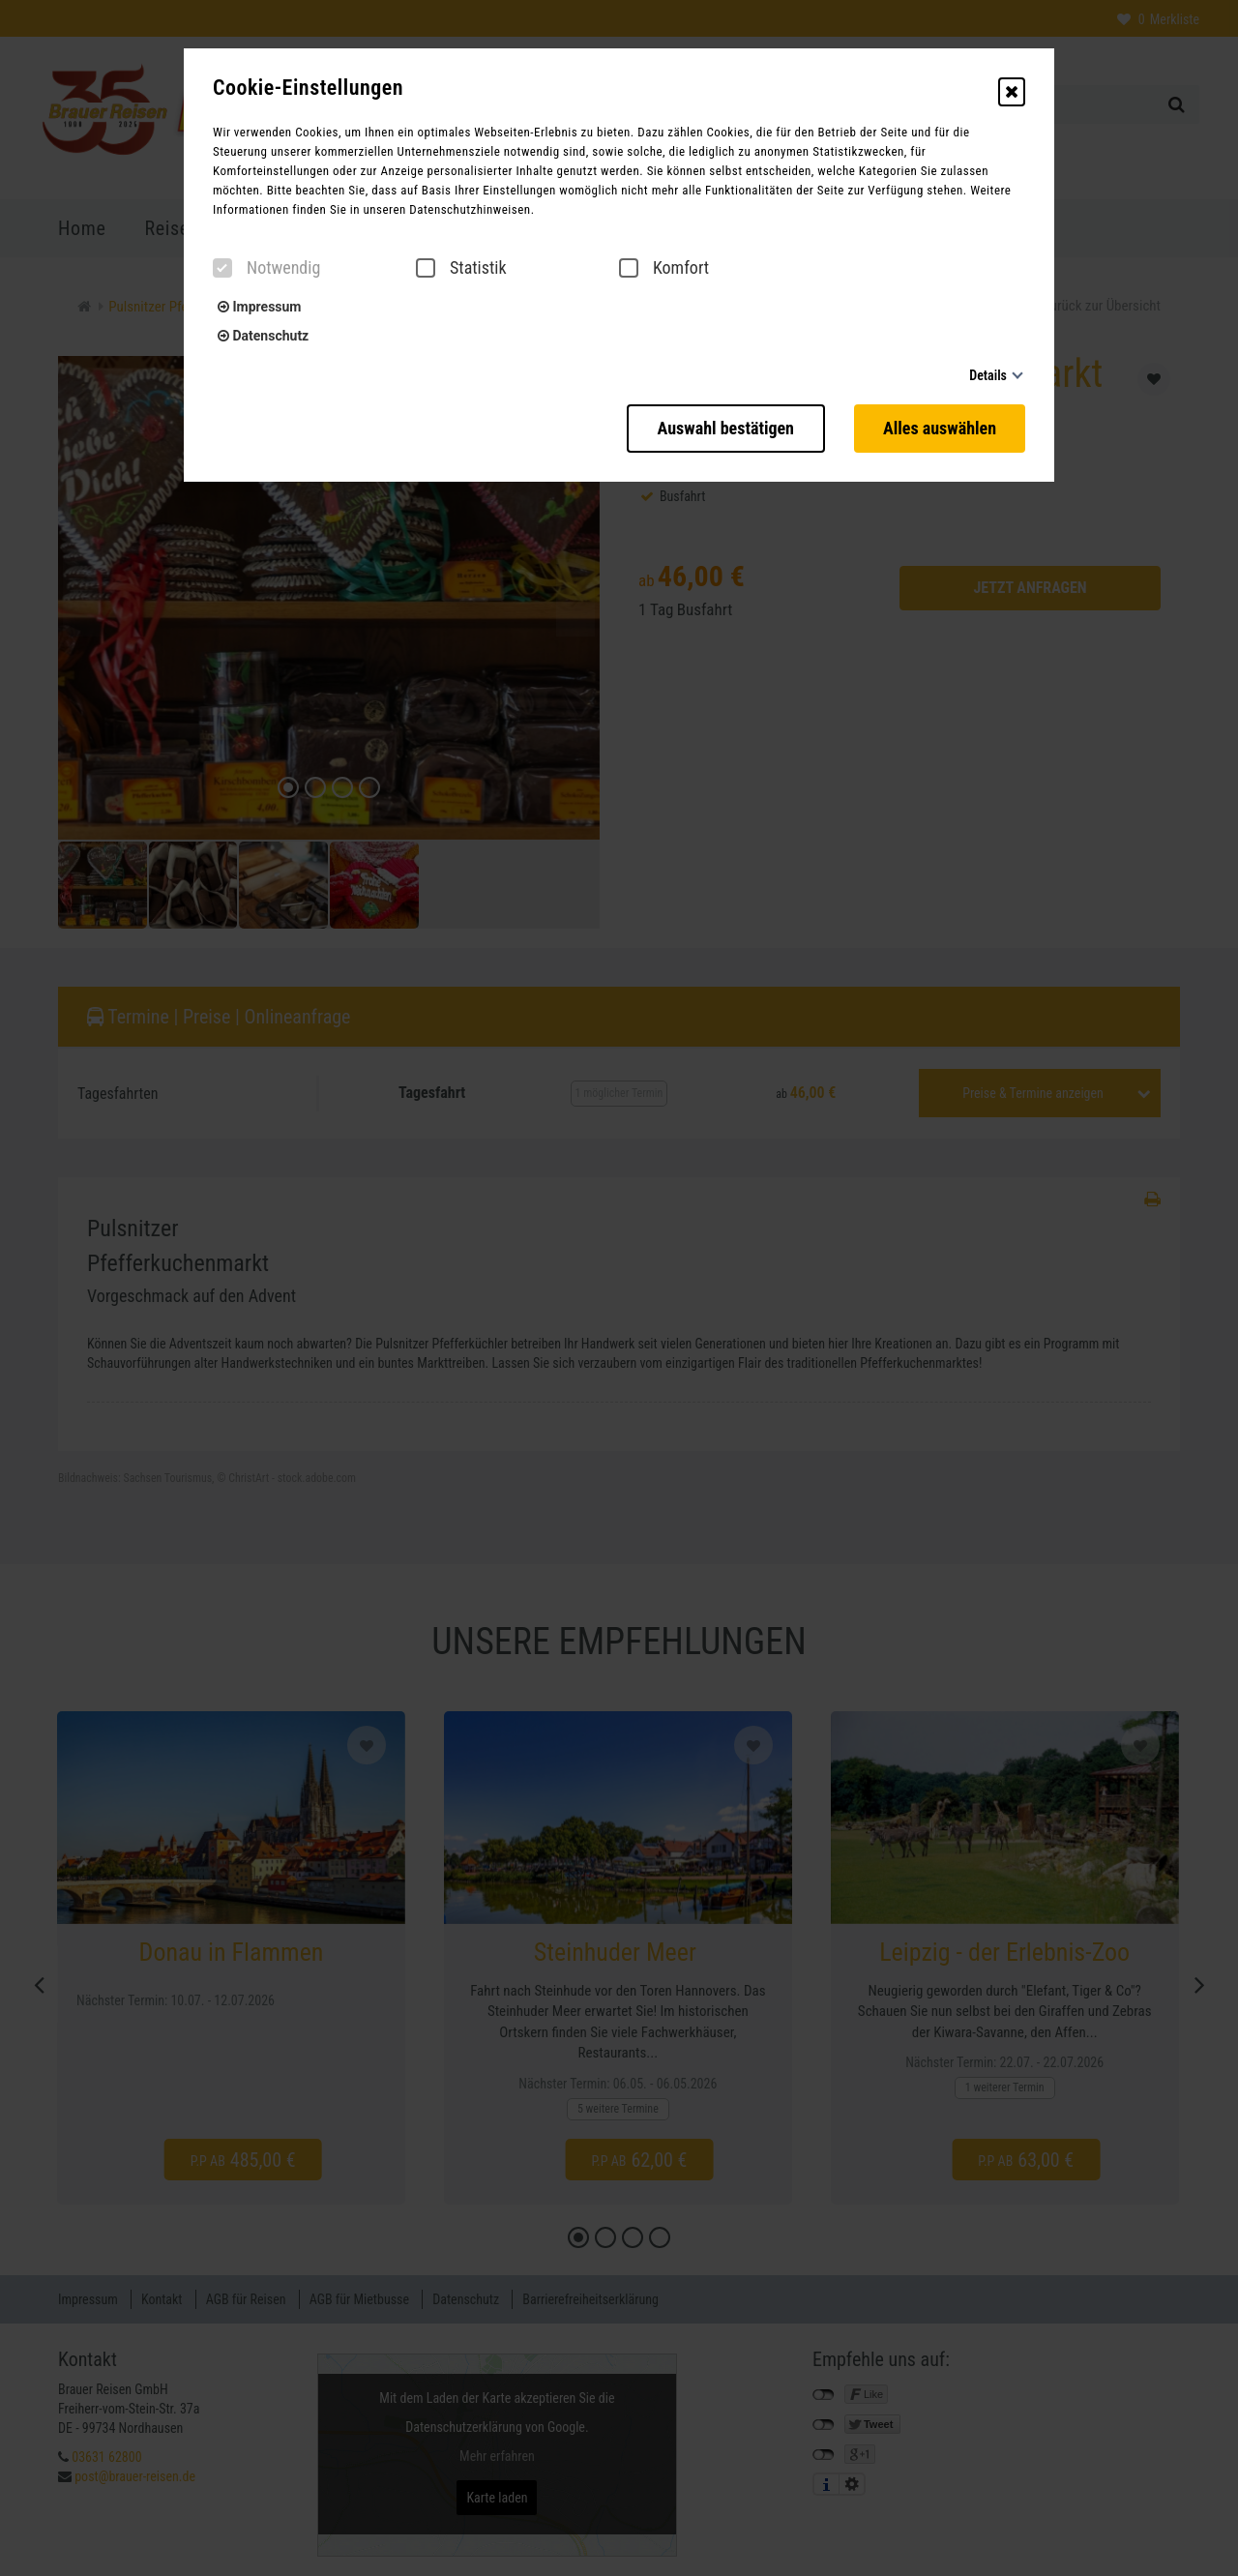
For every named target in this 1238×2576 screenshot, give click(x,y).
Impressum (259, 306)
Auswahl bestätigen (726, 428)
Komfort (664, 268)
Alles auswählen (939, 428)
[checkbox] (222, 268)
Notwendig (266, 268)
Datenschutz (263, 335)
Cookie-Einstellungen (308, 88)
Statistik (461, 268)
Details (988, 375)
